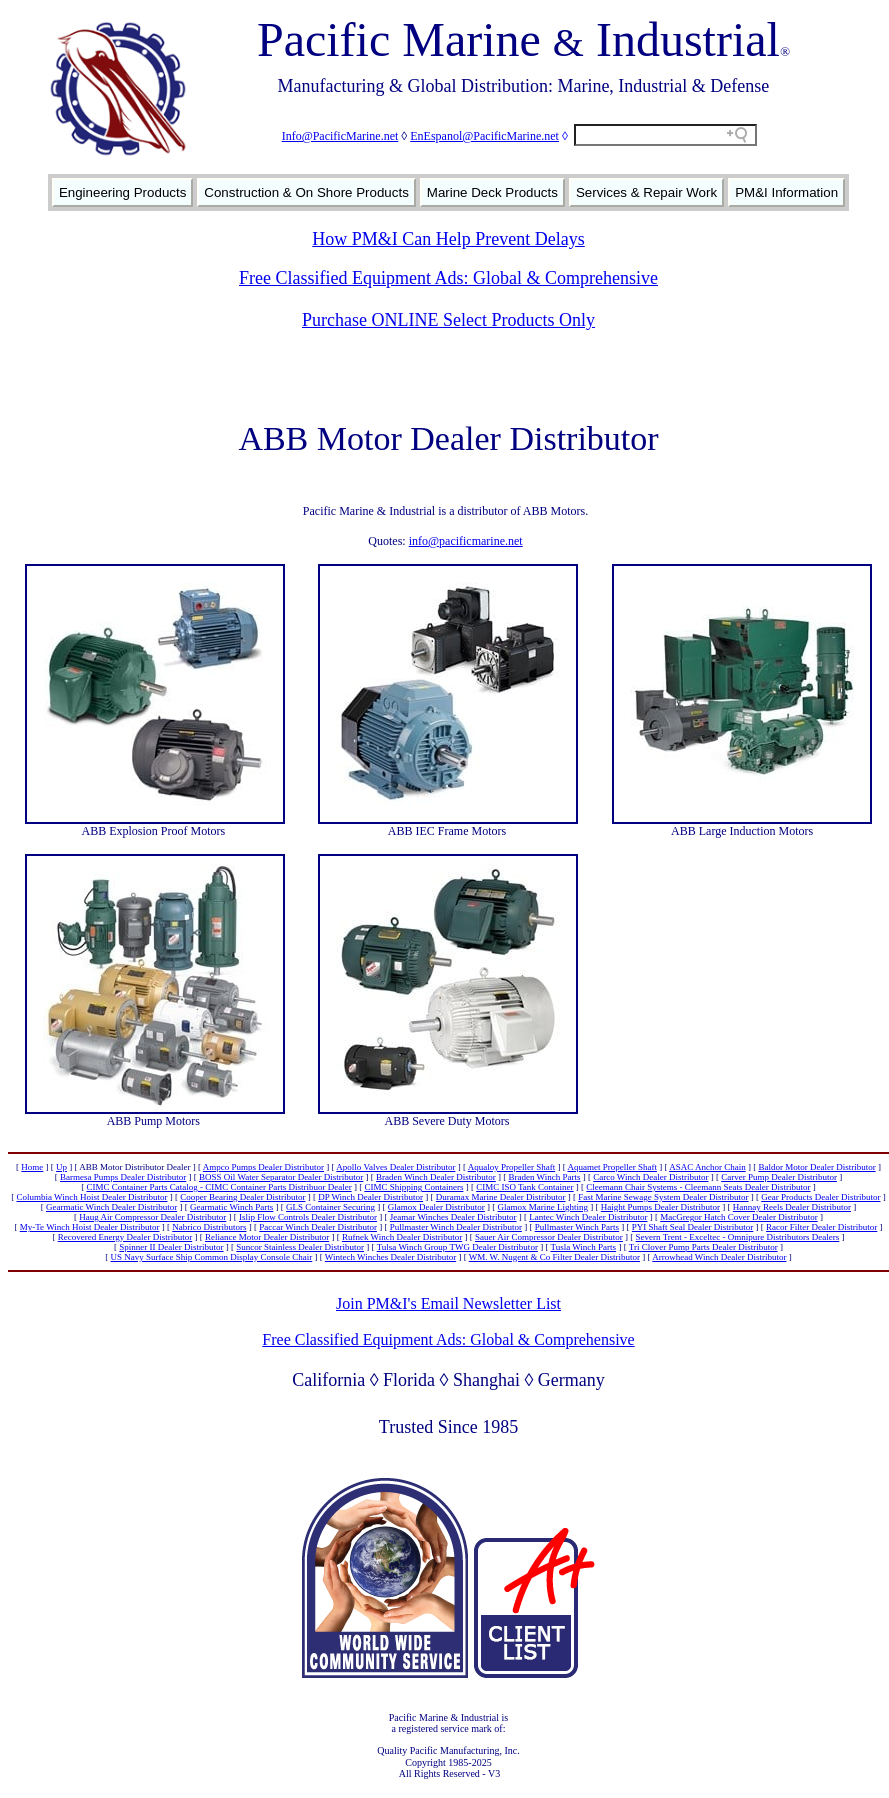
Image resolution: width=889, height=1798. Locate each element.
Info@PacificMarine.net (340, 136)
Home (32, 1167)
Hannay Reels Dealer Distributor (792, 1207)
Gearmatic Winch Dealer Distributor (111, 1207)
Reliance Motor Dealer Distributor (267, 1237)
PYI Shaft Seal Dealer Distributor (692, 1227)
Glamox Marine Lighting (543, 1207)
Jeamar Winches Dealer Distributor (453, 1217)
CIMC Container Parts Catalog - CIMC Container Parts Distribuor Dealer (218, 1187)
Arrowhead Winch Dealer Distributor (719, 1257)
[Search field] (665, 135)
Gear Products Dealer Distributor (820, 1197)
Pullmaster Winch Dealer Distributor (456, 1227)
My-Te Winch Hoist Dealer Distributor (90, 1227)
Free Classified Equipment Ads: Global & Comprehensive (448, 278)
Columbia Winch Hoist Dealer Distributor (92, 1197)
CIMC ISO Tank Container (524, 1187)
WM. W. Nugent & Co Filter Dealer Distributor (554, 1257)
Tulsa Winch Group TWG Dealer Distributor (457, 1247)
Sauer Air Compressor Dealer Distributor (549, 1237)
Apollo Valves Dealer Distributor (395, 1167)
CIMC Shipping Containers (413, 1187)
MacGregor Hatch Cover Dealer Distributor (738, 1217)
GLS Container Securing (330, 1207)
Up (61, 1167)
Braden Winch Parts (545, 1177)
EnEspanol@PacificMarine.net (484, 136)
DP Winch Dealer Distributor (370, 1197)
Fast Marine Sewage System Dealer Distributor (663, 1197)
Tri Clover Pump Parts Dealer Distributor (703, 1247)
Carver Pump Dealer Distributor (779, 1177)
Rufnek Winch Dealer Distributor (402, 1237)
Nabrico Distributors (209, 1227)
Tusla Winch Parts (583, 1247)
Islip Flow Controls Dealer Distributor (308, 1217)
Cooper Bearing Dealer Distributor (242, 1197)
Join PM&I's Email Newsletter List (448, 1303)
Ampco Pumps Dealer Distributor (263, 1167)
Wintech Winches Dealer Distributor (390, 1257)
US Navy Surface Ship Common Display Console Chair (212, 1257)
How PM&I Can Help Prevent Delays (448, 239)
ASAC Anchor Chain (707, 1167)
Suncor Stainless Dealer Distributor (300, 1247)
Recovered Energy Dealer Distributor (125, 1237)
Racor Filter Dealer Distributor (821, 1227)
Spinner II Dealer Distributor (171, 1247)
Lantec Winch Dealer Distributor (588, 1217)
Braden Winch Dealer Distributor (436, 1177)
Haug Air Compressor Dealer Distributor (152, 1217)
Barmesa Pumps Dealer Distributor (123, 1177)
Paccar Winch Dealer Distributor (318, 1227)
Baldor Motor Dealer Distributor (816, 1167)
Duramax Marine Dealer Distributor (501, 1197)
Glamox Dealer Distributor (436, 1207)
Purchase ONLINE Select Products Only (448, 320)
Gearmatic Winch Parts (231, 1207)
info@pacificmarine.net (466, 541)
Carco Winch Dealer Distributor (650, 1177)
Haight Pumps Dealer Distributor (660, 1207)
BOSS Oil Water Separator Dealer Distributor (281, 1177)
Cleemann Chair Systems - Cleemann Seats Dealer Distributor (698, 1187)
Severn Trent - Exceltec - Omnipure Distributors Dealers (738, 1237)
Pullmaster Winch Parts (577, 1227)
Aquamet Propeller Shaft (611, 1167)
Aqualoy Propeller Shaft (511, 1167)
